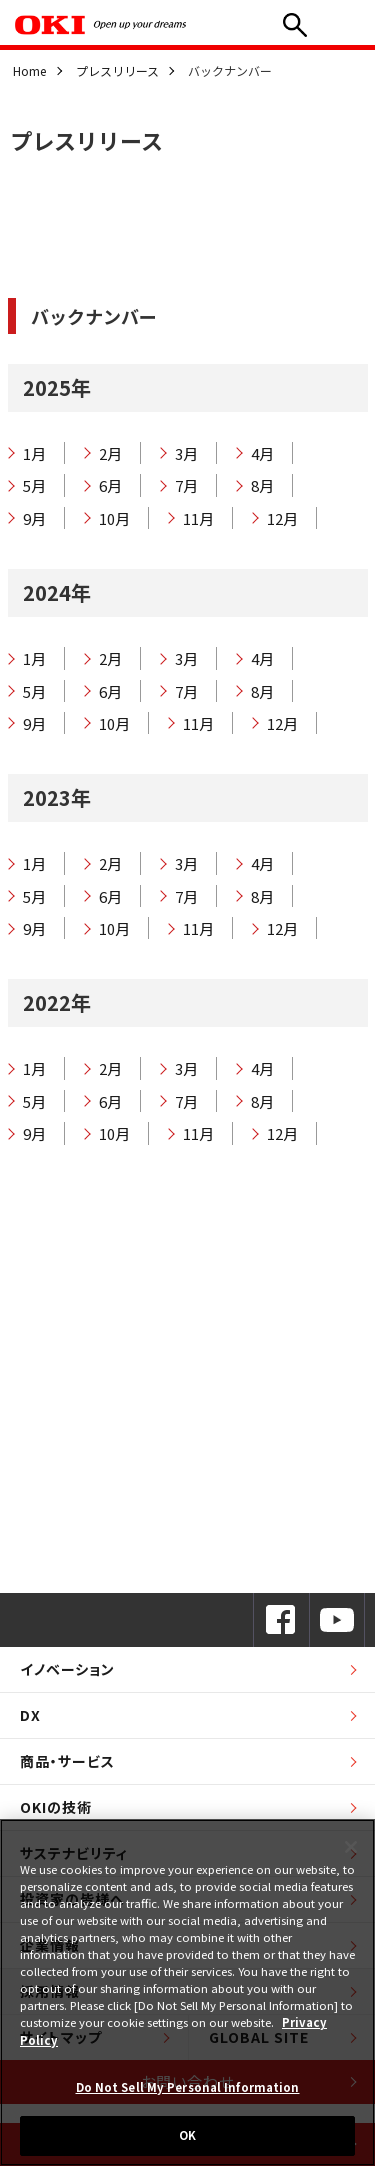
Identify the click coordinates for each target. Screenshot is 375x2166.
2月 (110, 453)
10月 (114, 518)
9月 (34, 518)
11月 (198, 518)
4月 (262, 453)
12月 (282, 518)
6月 (110, 485)
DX (30, 1715)
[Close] (351, 1847)
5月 (34, 485)
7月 (186, 485)
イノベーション (67, 1669)
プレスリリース (117, 70)
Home (29, 70)
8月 (262, 485)
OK (187, 2135)
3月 (186, 453)
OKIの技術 (56, 1807)
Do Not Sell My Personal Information (188, 2087)
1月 (34, 453)
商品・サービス (67, 1761)
